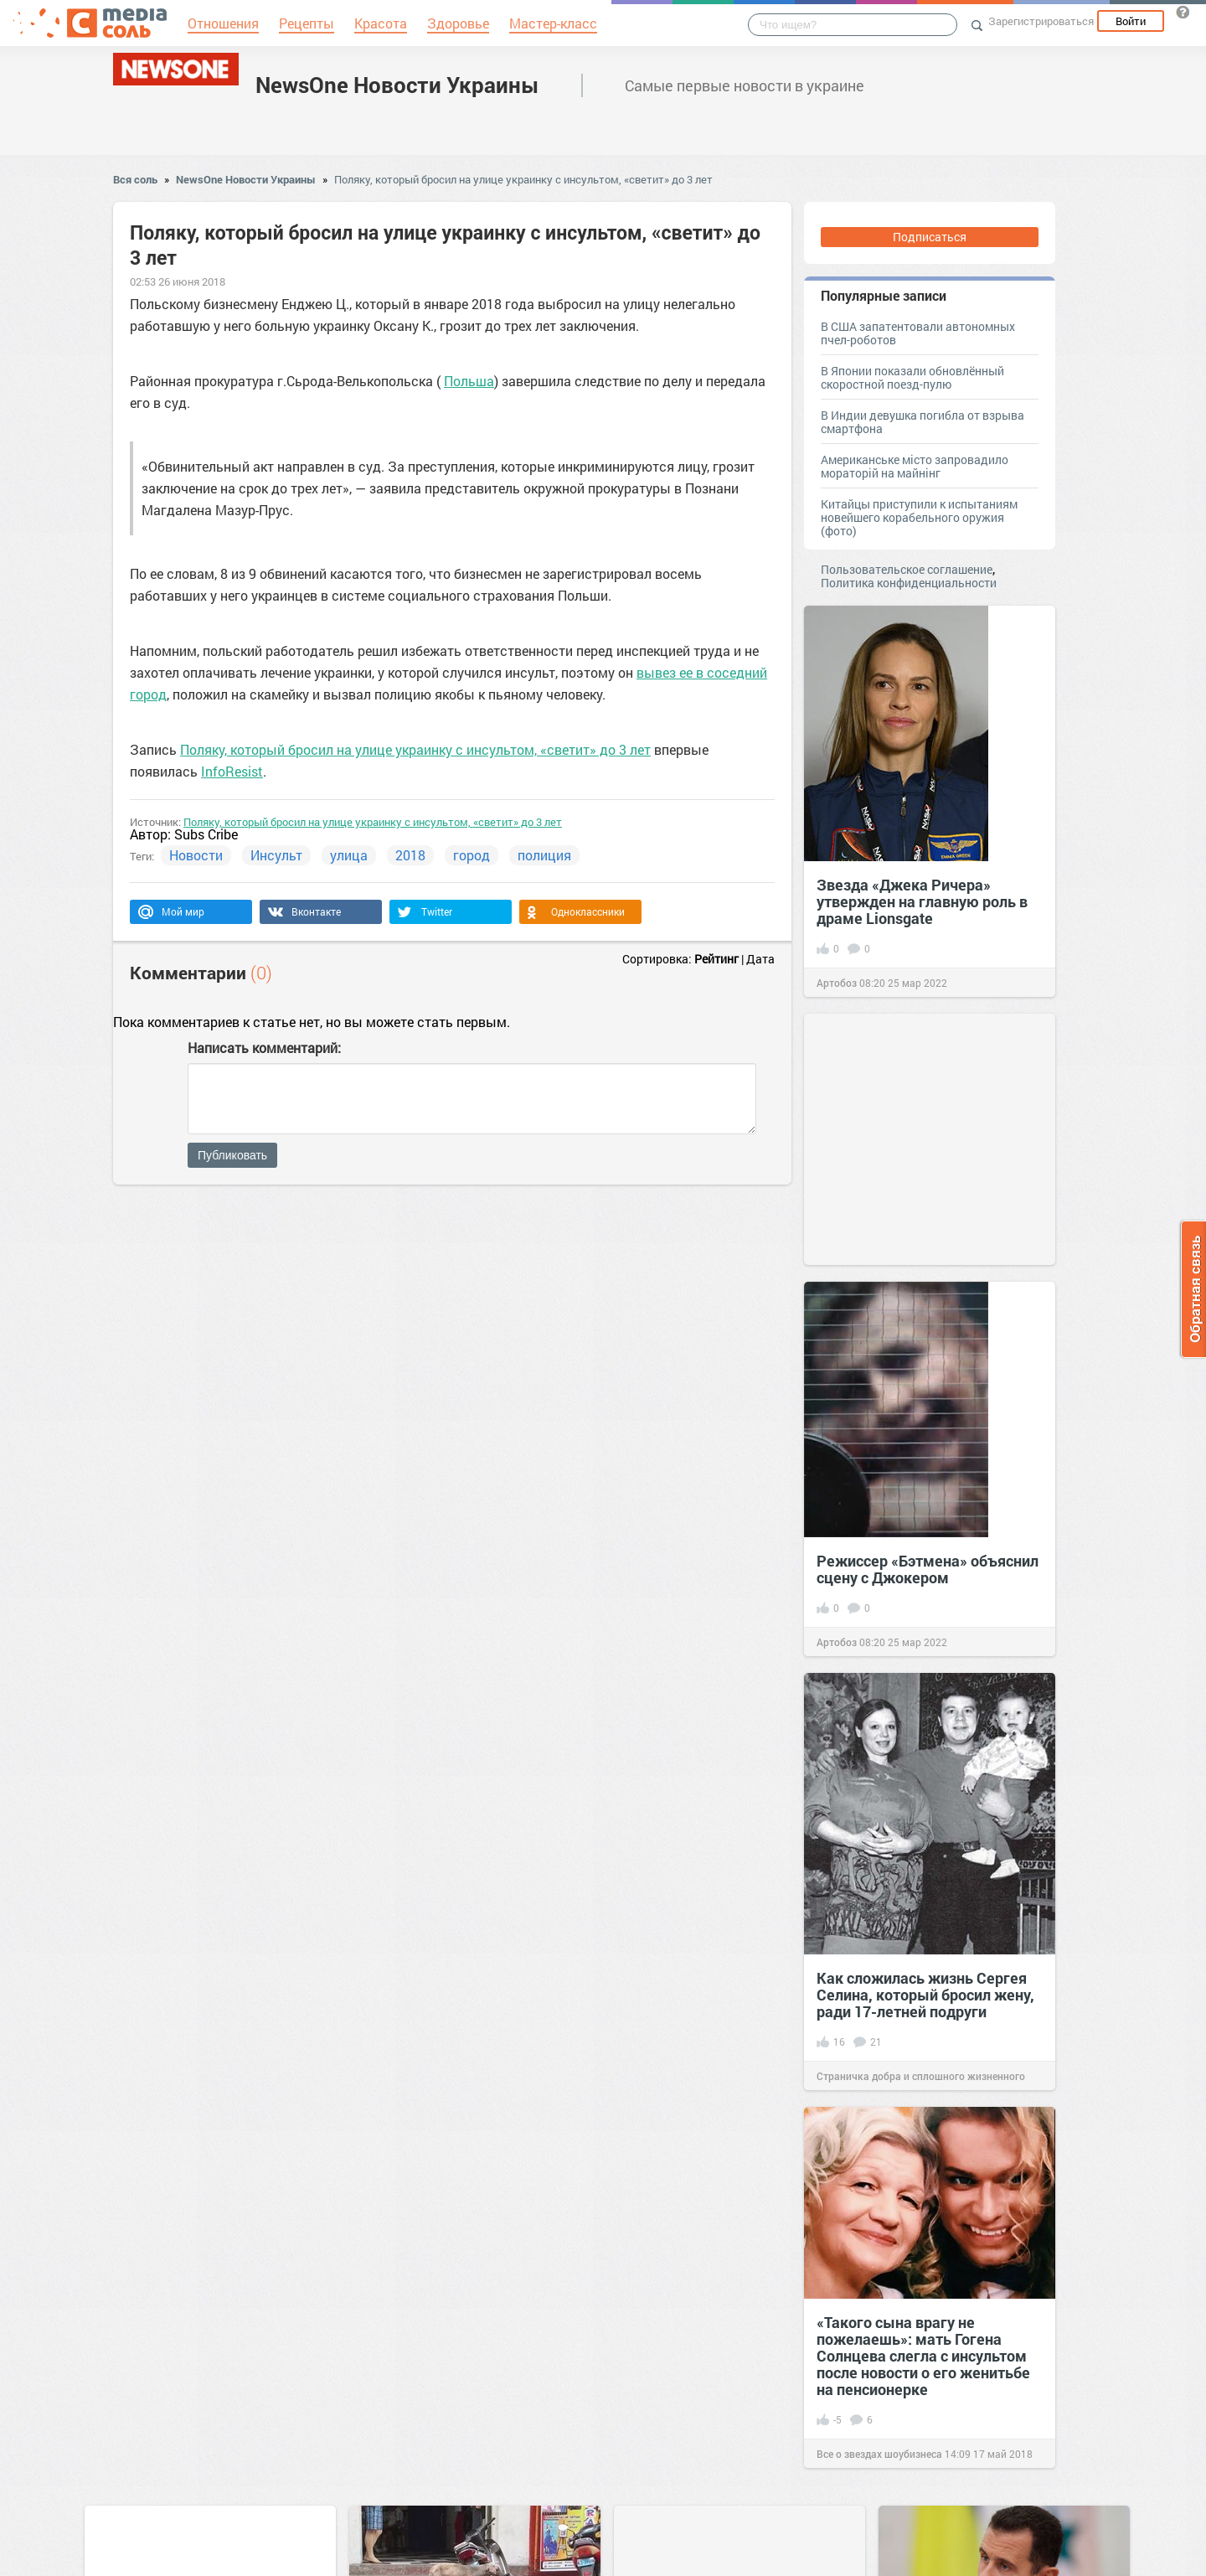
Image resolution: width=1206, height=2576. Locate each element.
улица (349, 855)
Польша (469, 381)
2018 (410, 855)
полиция (544, 855)
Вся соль (135, 179)
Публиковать (232, 1155)
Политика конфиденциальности (909, 583)
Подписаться (929, 237)
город (471, 855)
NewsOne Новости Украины (397, 84)
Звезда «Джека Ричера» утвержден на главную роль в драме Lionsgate (922, 901)
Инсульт (276, 855)
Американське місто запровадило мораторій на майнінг (914, 466)
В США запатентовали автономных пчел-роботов (918, 333)
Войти (1131, 20)
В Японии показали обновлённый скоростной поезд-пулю (912, 377)
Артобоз (837, 982)
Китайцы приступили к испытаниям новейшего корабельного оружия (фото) (919, 517)
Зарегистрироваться (1041, 20)
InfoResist (232, 771)
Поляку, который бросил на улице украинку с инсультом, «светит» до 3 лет (523, 179)
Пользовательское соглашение (906, 569)
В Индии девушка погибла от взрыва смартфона (922, 421)
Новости (196, 855)
